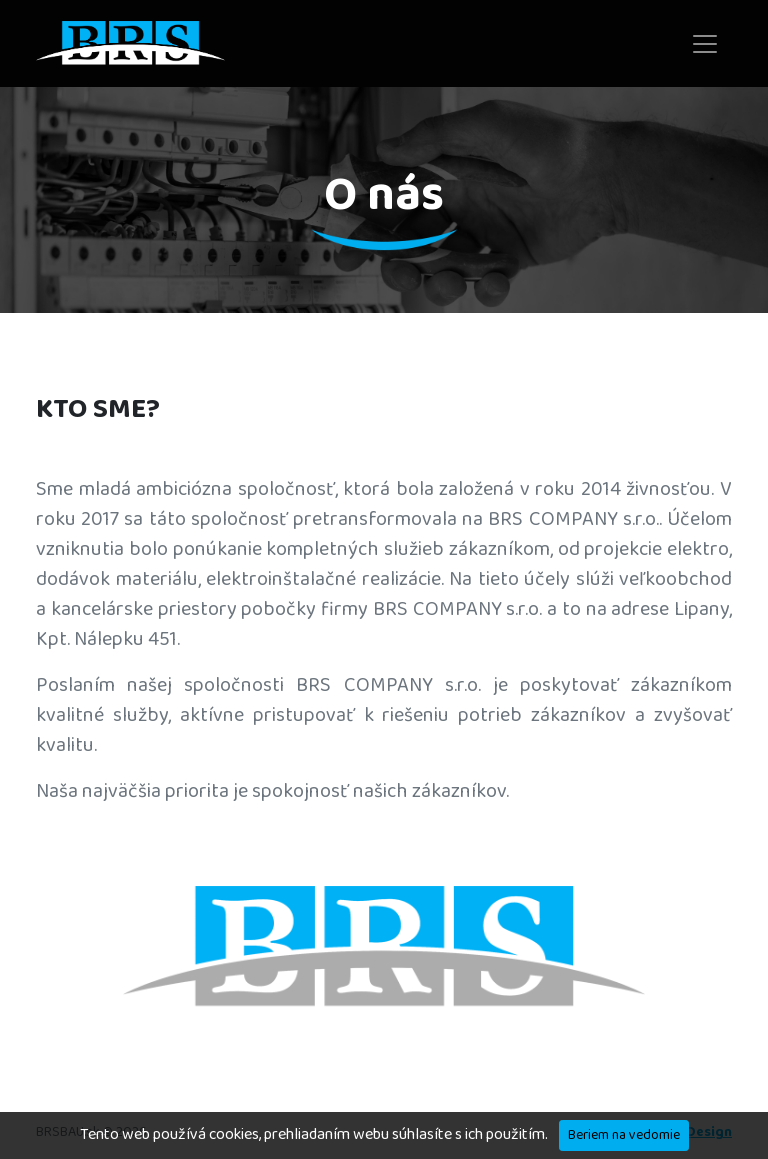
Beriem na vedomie (624, 1135)
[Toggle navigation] (705, 44)
